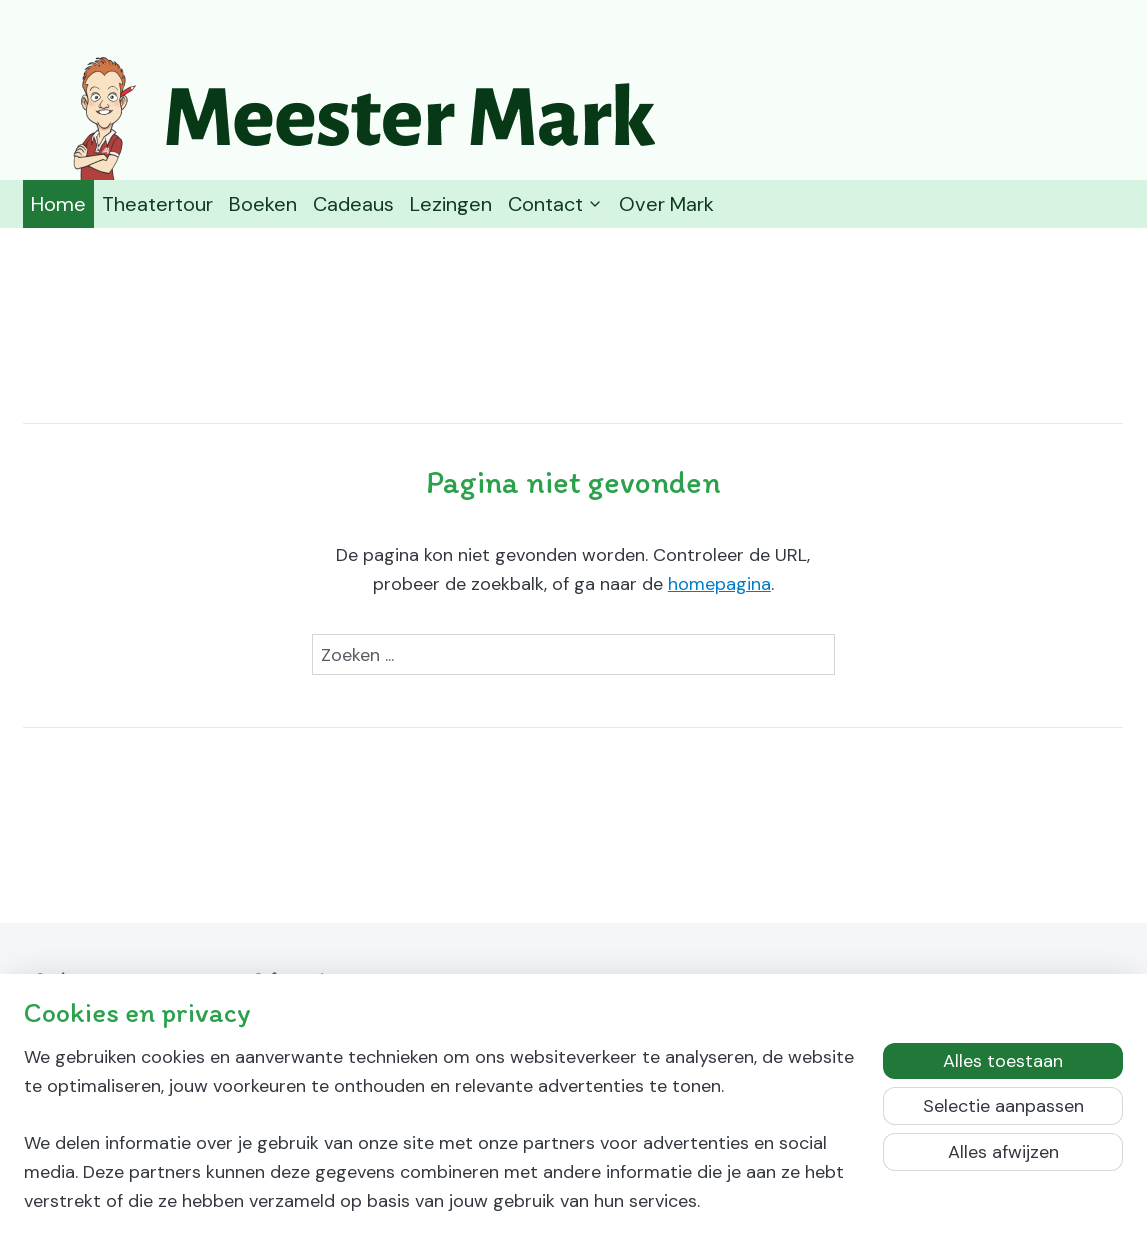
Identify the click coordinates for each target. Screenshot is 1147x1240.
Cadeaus (353, 204)
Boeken (263, 204)
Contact (555, 204)
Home (58, 204)
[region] (441, 1141)
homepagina (719, 584)
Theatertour (157, 204)
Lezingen (451, 204)
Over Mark (666, 204)
